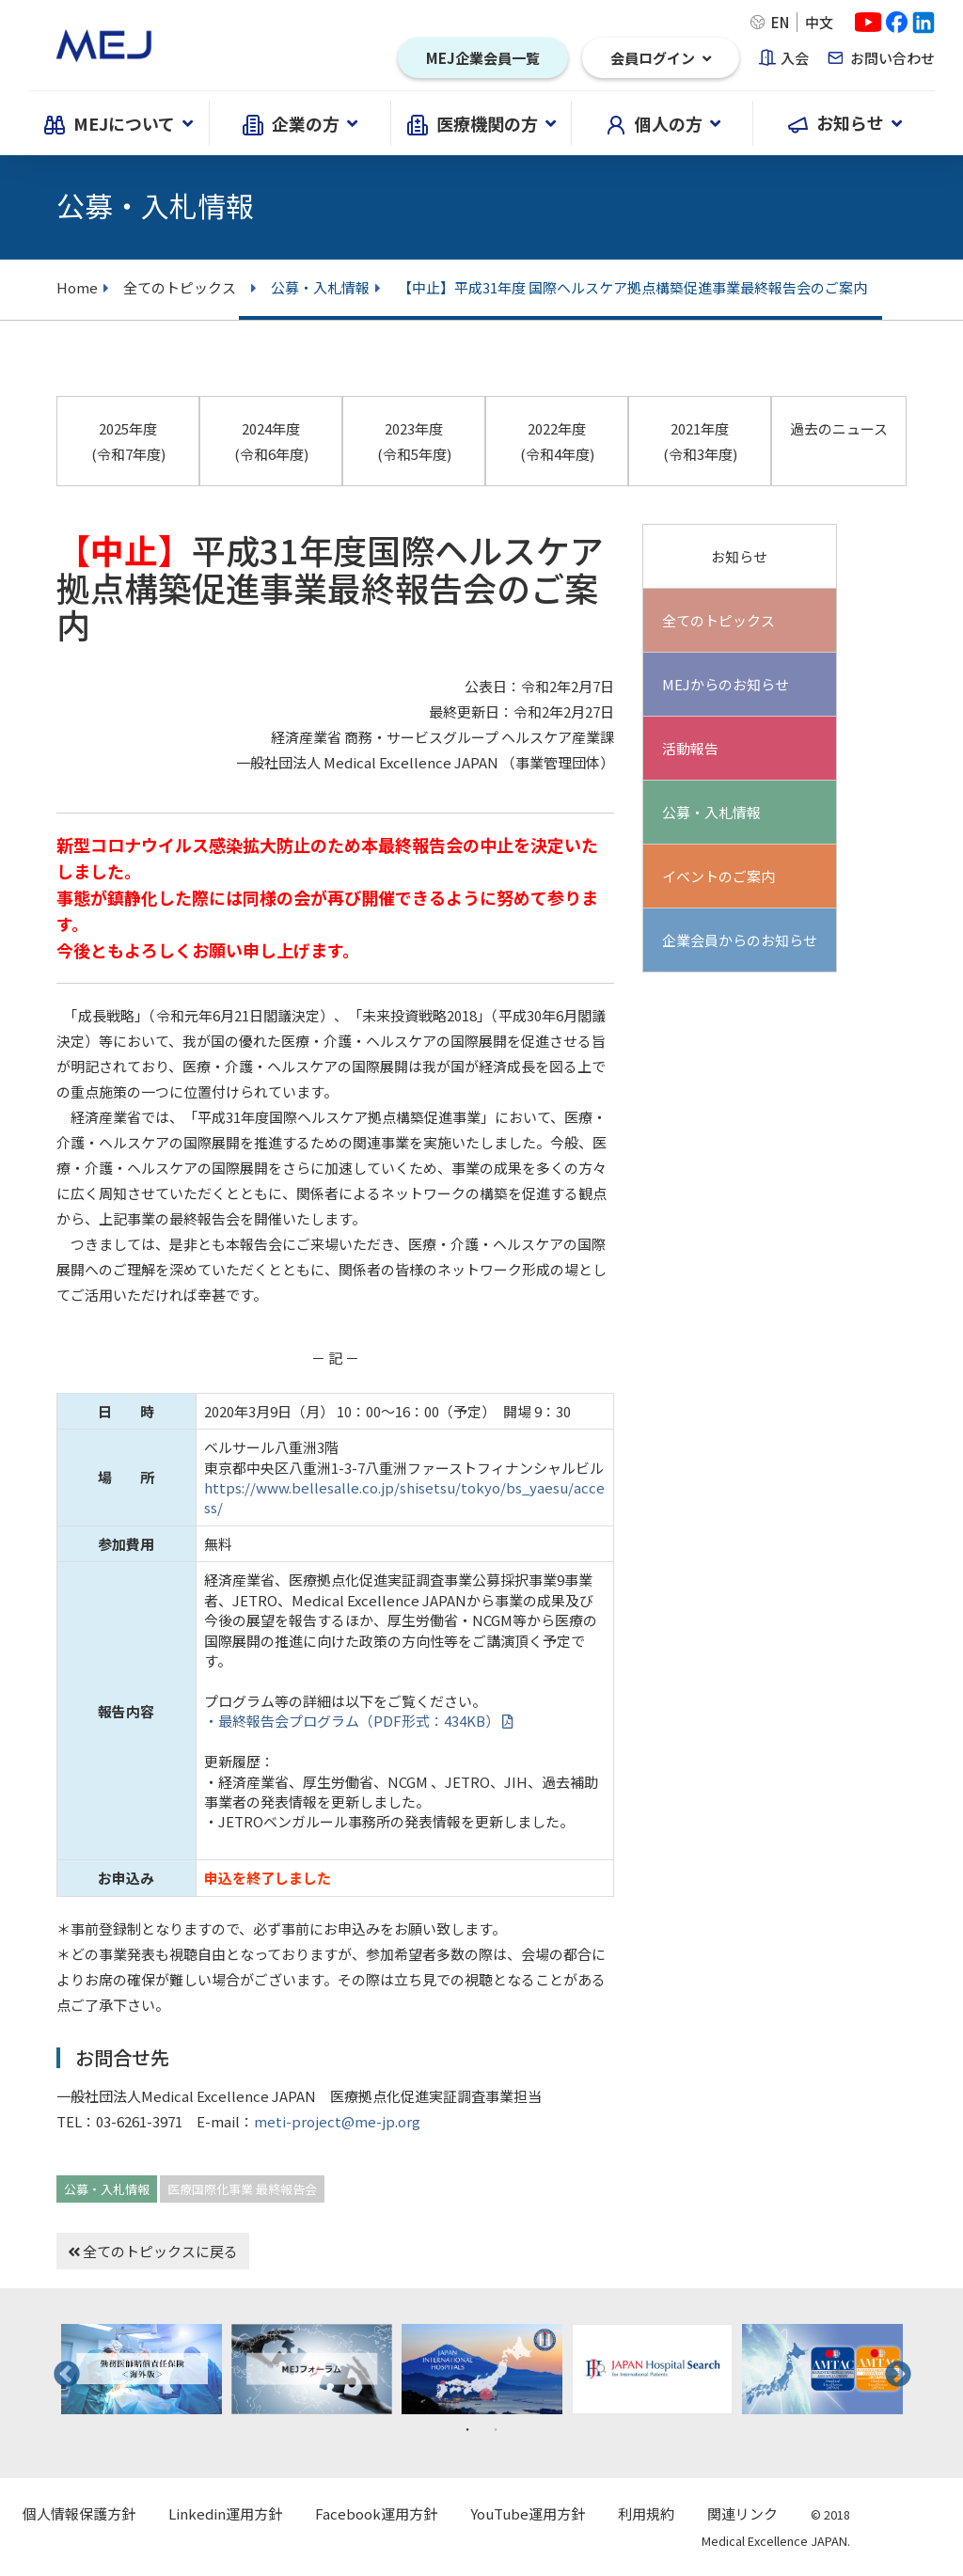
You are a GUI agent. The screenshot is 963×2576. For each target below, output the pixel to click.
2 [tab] (495, 2428)
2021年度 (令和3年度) (700, 441)
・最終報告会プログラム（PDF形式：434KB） (358, 1721)
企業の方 (299, 123)
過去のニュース (839, 428)
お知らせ (844, 122)
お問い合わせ (892, 58)
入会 (795, 58)
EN (780, 22)
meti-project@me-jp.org (337, 2121)
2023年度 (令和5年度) (414, 441)
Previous (61, 2369)
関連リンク (742, 2513)
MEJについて (118, 123)
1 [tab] (467, 2428)
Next (892, 2369)
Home (77, 287)
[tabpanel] (141, 2369)
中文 (819, 22)
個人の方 (662, 123)
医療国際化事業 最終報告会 (242, 2189)
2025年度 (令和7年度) (128, 441)
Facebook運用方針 (376, 2513)
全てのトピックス (172, 287)
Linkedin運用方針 (225, 2513)
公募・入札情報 (107, 2189)
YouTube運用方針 (527, 2513)
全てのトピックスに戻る (153, 2251)
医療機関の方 (481, 123)
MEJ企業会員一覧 (483, 58)
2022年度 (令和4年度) (557, 441)
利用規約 (646, 2513)
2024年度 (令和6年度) (271, 441)
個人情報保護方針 (79, 2513)
